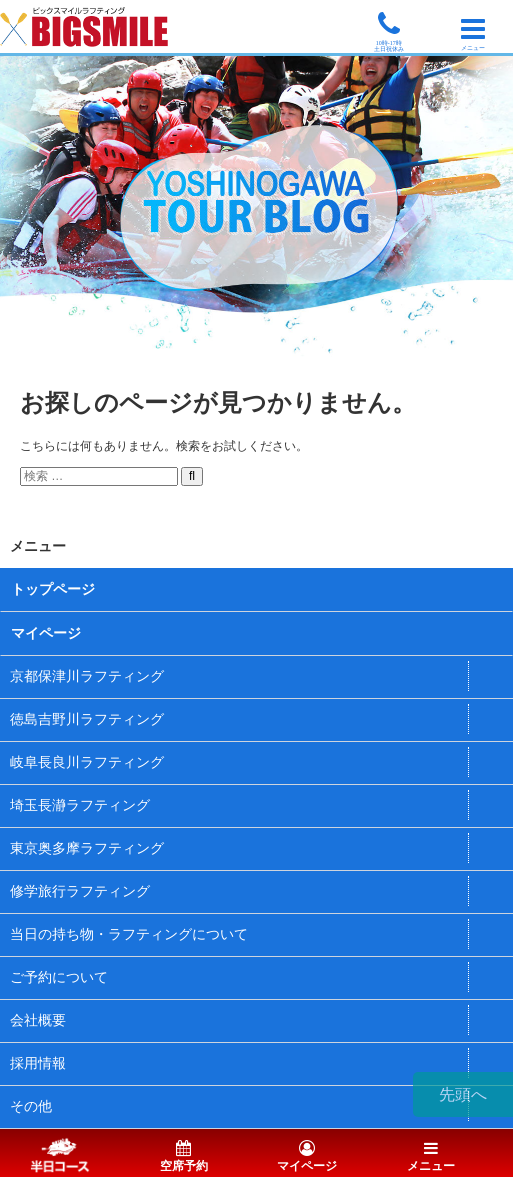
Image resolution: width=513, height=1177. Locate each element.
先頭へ (463, 1094)
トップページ (53, 589)
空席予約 (184, 1157)
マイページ (46, 633)
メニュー (431, 1157)
